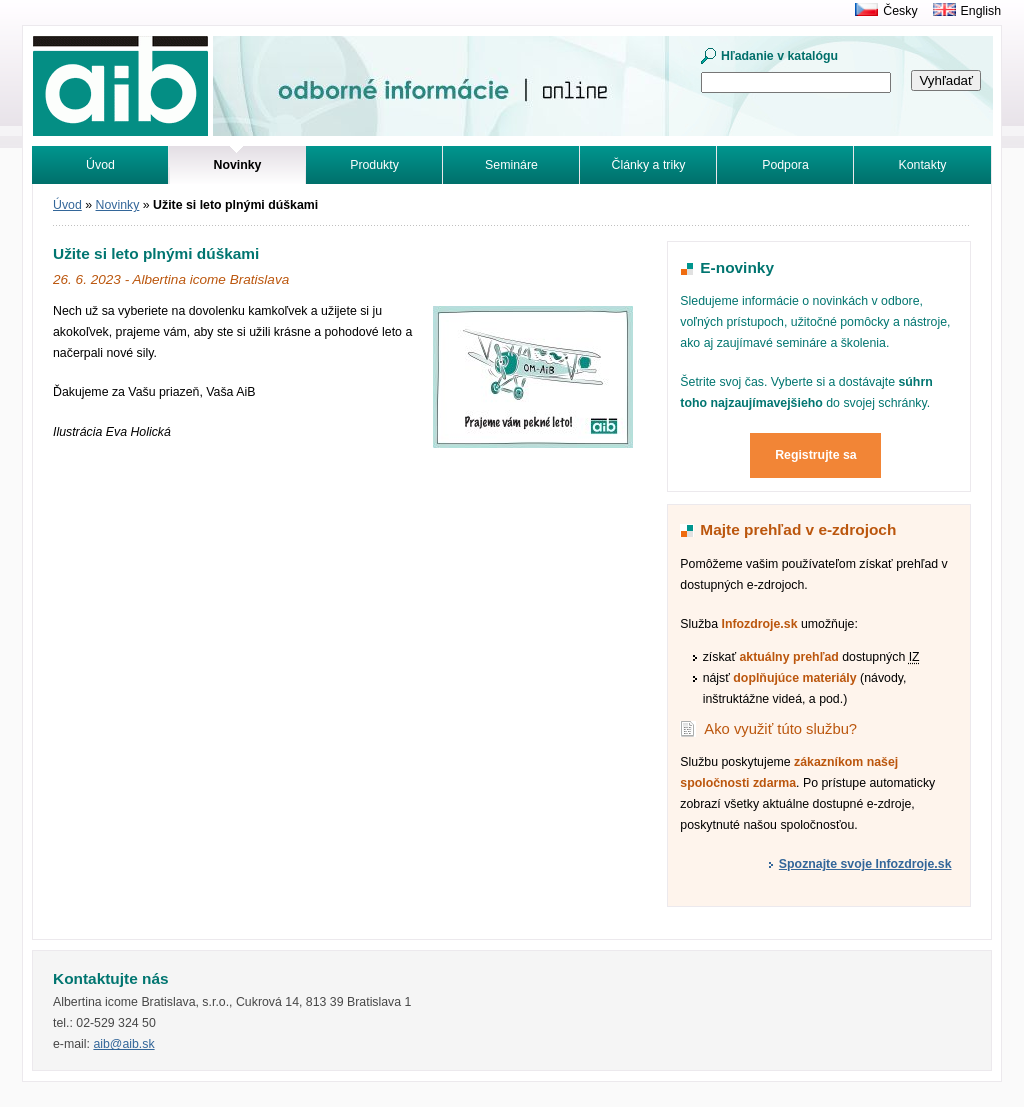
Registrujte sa (816, 455)
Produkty (374, 165)
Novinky (118, 205)
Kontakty (923, 165)
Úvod (100, 165)
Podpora (785, 165)
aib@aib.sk (123, 1044)
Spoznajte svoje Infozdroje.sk (865, 864)
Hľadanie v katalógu (779, 56)
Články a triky (649, 165)
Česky (900, 11)
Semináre (511, 165)
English (981, 11)
